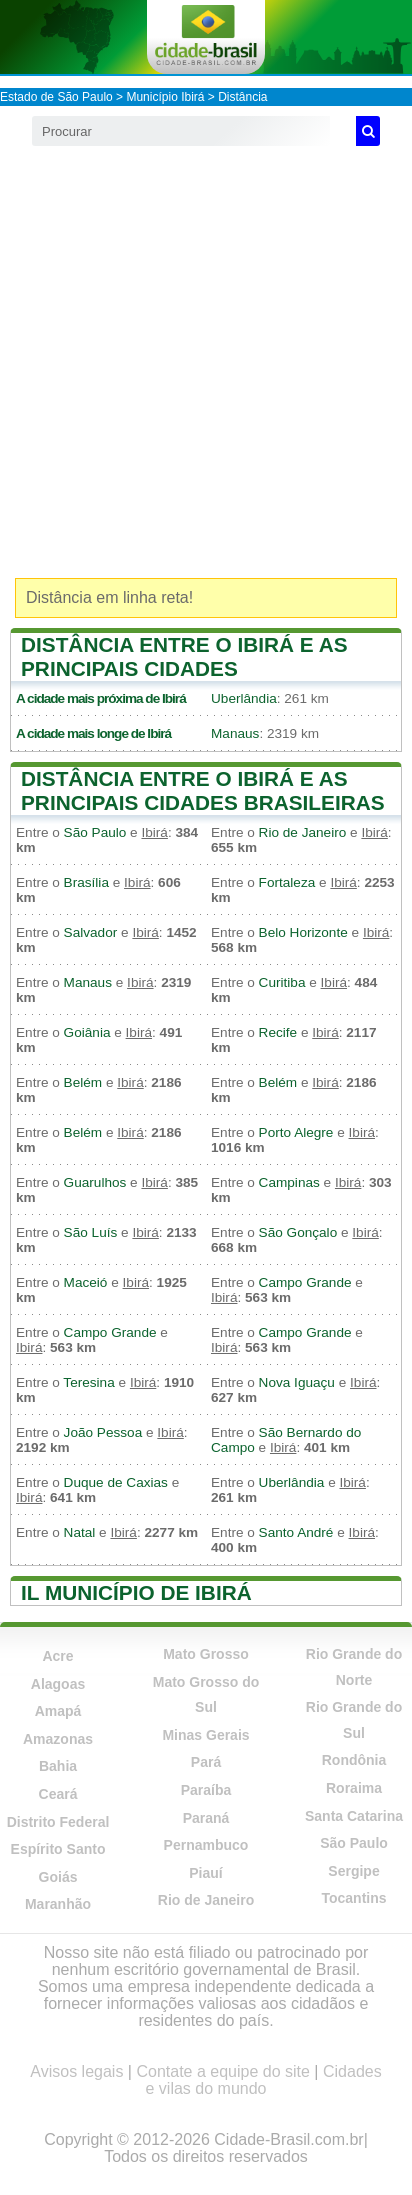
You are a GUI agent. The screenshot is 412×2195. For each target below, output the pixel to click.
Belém (83, 1082)
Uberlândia (244, 698)
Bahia (58, 1766)
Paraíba (206, 1790)
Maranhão (58, 1904)
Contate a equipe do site (222, 2071)
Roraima (354, 1788)
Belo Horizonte (303, 932)
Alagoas (58, 1684)
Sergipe (353, 1871)
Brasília (86, 882)
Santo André (296, 1532)
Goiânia (87, 1032)
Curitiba (282, 982)
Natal (80, 1532)
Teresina (88, 1382)
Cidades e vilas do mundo (264, 2080)
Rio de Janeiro (303, 832)
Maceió (86, 1282)
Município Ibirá (165, 97)
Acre (57, 1656)
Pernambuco (206, 1845)
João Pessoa (103, 1432)
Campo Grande (305, 1282)
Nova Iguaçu (297, 1382)
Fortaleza (287, 882)
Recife (278, 1032)
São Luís (91, 1232)
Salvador (91, 932)
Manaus (235, 733)
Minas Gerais (205, 1735)
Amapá (58, 1711)
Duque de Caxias (116, 1482)
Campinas (289, 1182)
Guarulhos (95, 1182)
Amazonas (58, 1739)
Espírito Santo (58, 1849)
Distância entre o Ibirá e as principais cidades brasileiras (203, 790)
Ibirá (174, 698)
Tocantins (353, 1898)
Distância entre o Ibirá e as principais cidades (184, 656)
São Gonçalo (298, 1232)
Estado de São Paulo (56, 97)
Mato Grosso (206, 1654)
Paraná (206, 1818)
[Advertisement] (206, 362)
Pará (206, 1762)
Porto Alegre (296, 1132)
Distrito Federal (58, 1822)
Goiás (58, 1877)
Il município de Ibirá (136, 1592)
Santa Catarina (354, 1816)
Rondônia (354, 1760)
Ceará (58, 1794)
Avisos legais (76, 2071)
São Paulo (95, 832)
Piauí (205, 1873)
